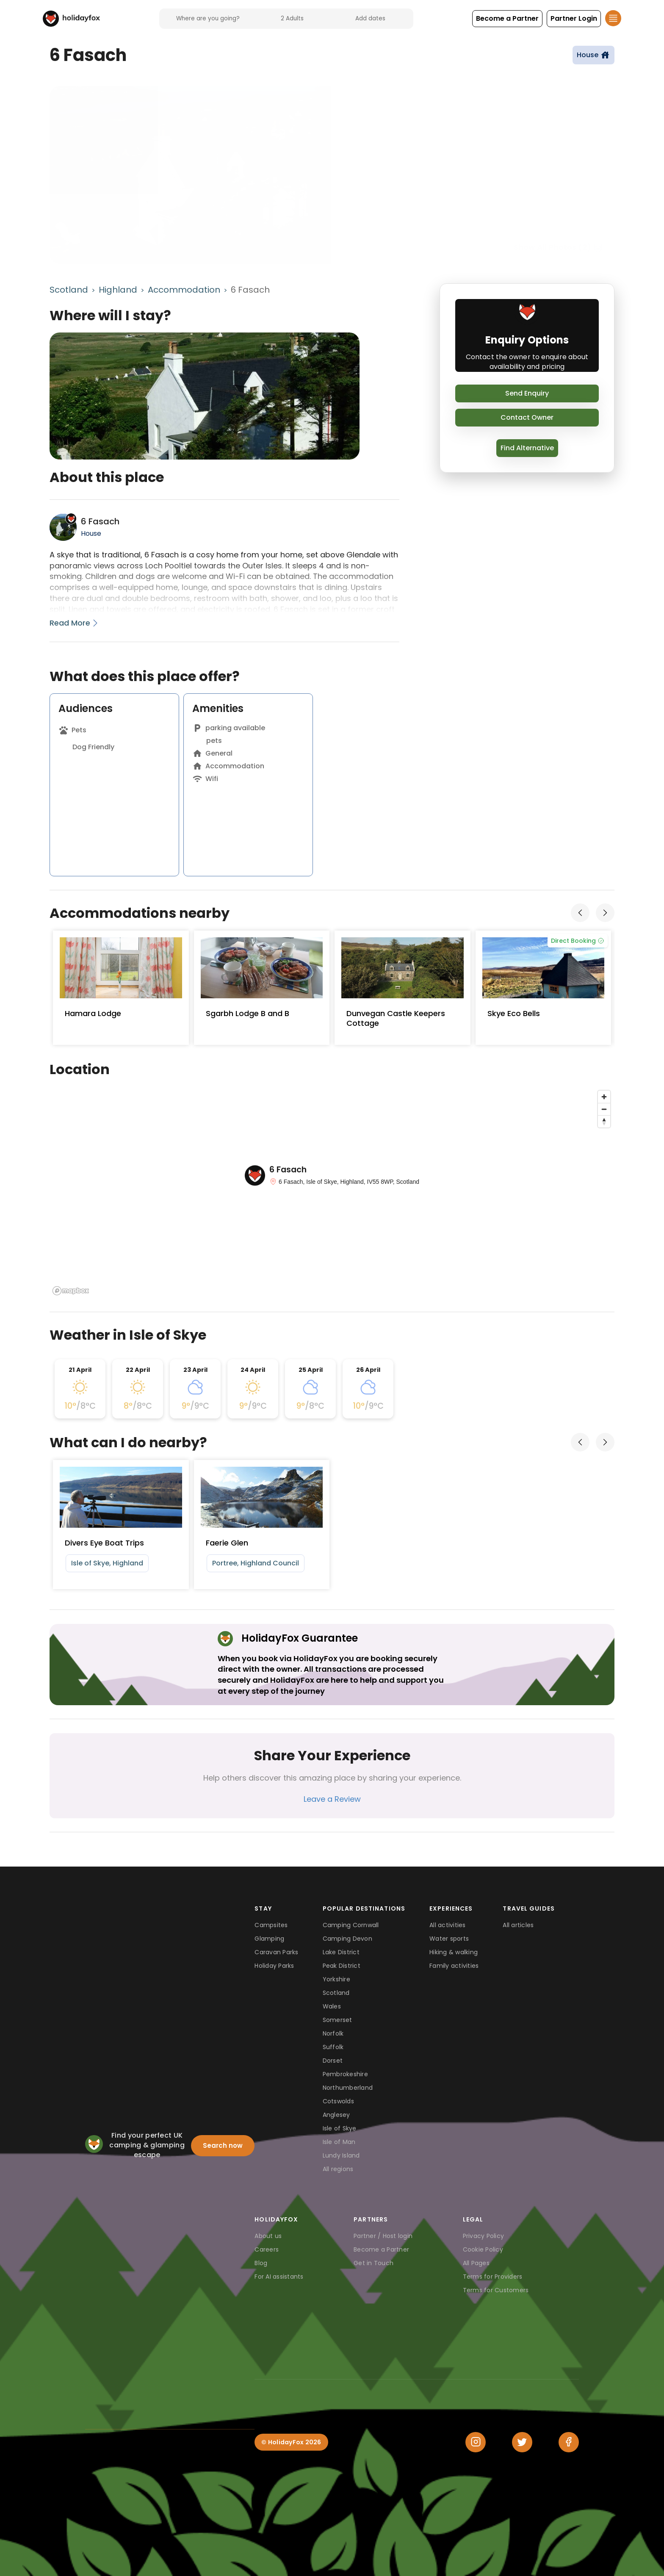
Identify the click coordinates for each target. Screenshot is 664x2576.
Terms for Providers (493, 2276)
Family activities (454, 1965)
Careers (267, 2249)
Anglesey (336, 2115)
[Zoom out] (604, 1109)
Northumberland (348, 2087)
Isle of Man (339, 2142)
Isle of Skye (340, 2128)
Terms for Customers (496, 2290)
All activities (447, 1925)
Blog (261, 2263)
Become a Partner (381, 2249)
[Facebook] (569, 2442)
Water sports (449, 1938)
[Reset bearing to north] (604, 1121)
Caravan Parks (276, 1952)
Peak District (341, 1965)
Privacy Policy (483, 2236)
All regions (338, 2169)
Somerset (337, 2020)
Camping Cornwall (351, 1925)
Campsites (271, 1925)
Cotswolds (338, 2101)
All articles (518, 1925)
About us (268, 2236)
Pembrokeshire (345, 2074)
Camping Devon (347, 1938)
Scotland (69, 290)
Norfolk (333, 2033)
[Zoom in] (604, 1097)
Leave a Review (332, 1799)
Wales (332, 2006)
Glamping (269, 1938)
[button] (507, 18)
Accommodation (184, 290)
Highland (118, 290)
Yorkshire (336, 1979)
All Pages (476, 2263)
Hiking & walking (453, 1952)
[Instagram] (475, 2442)
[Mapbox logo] (70, 1291)
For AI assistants (279, 2276)
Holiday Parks (274, 1965)
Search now (223, 2145)
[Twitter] (522, 2442)
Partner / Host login (383, 2236)
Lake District (341, 1952)
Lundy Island (341, 2155)
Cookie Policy (483, 2249)
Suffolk (333, 2047)
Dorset (333, 2060)
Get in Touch (373, 2263)
